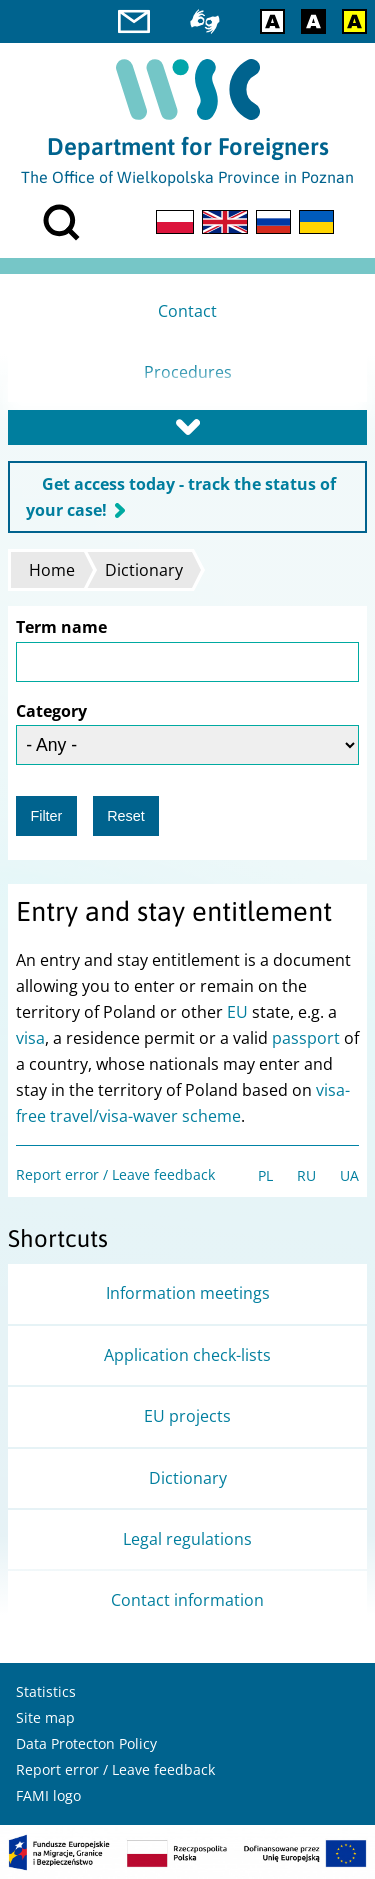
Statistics (46, 1691)
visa (30, 1038)
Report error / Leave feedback (115, 1174)
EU (237, 1012)
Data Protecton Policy (86, 1743)
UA (349, 1175)
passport (306, 1038)
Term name (61, 627)
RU (306, 1175)
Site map (45, 1717)
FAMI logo (48, 1795)
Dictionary (144, 570)
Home (52, 570)
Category (51, 711)
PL (265, 1175)
